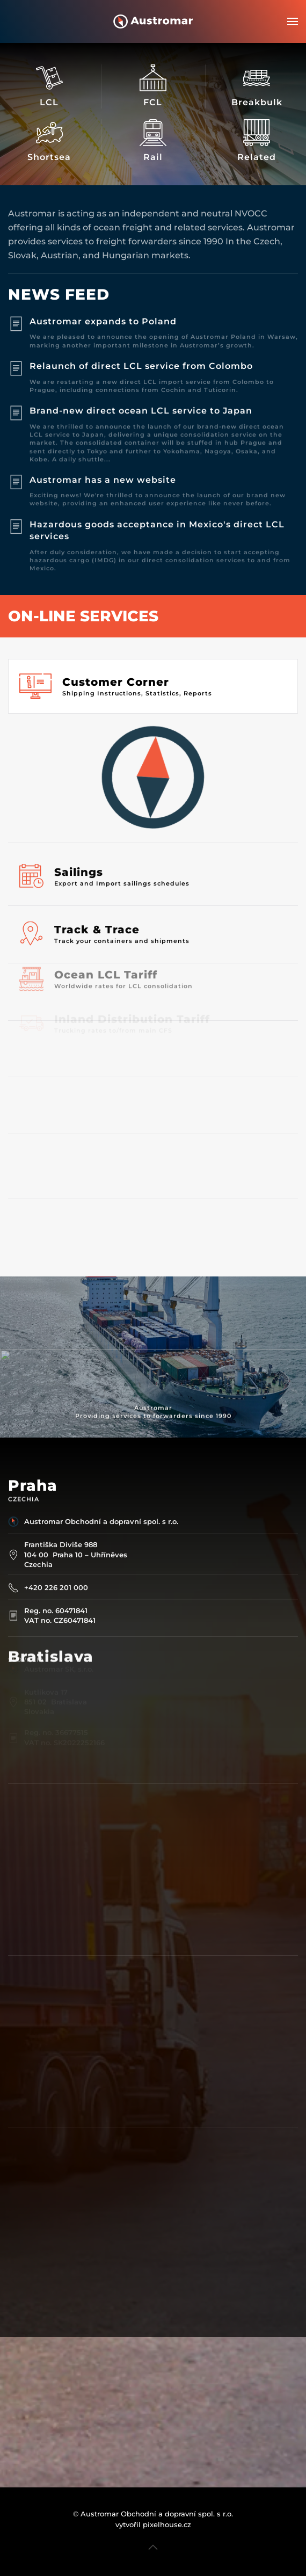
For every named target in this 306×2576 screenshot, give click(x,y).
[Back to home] (153, 21)
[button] (292, 21)
